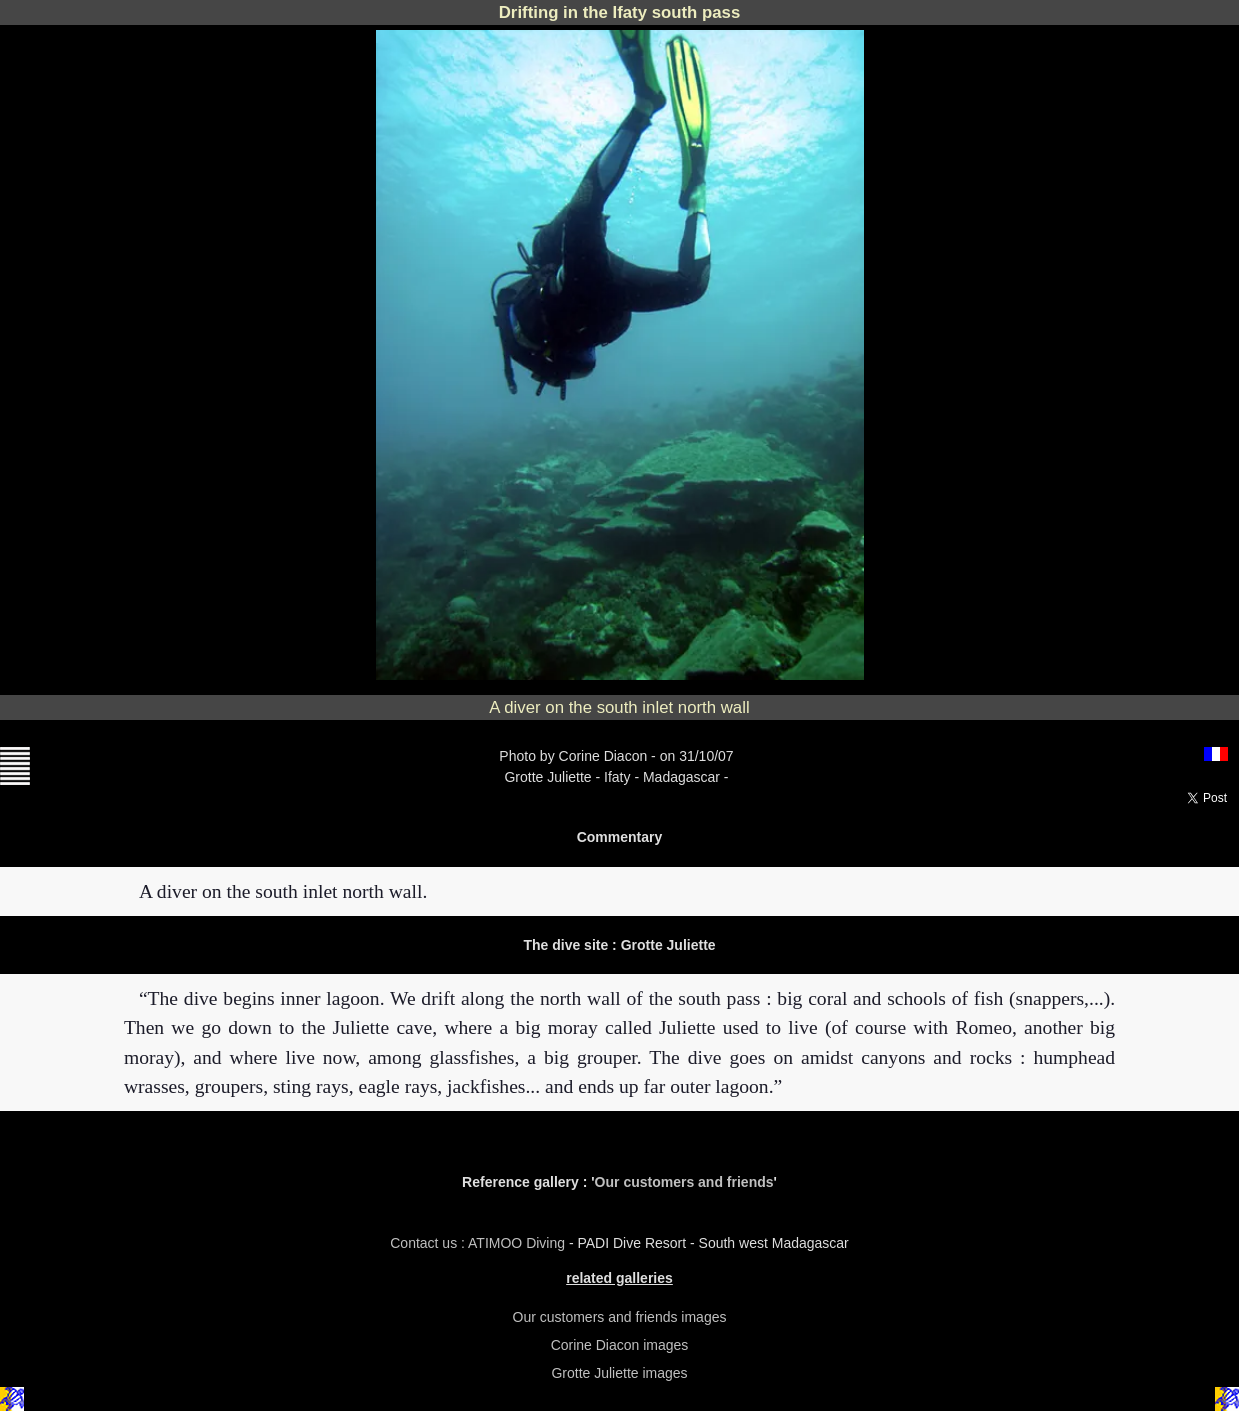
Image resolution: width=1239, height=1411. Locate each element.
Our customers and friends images (620, 1317)
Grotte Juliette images (619, 1373)
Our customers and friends (684, 1182)
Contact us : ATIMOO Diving (479, 1243)
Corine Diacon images (620, 1345)
